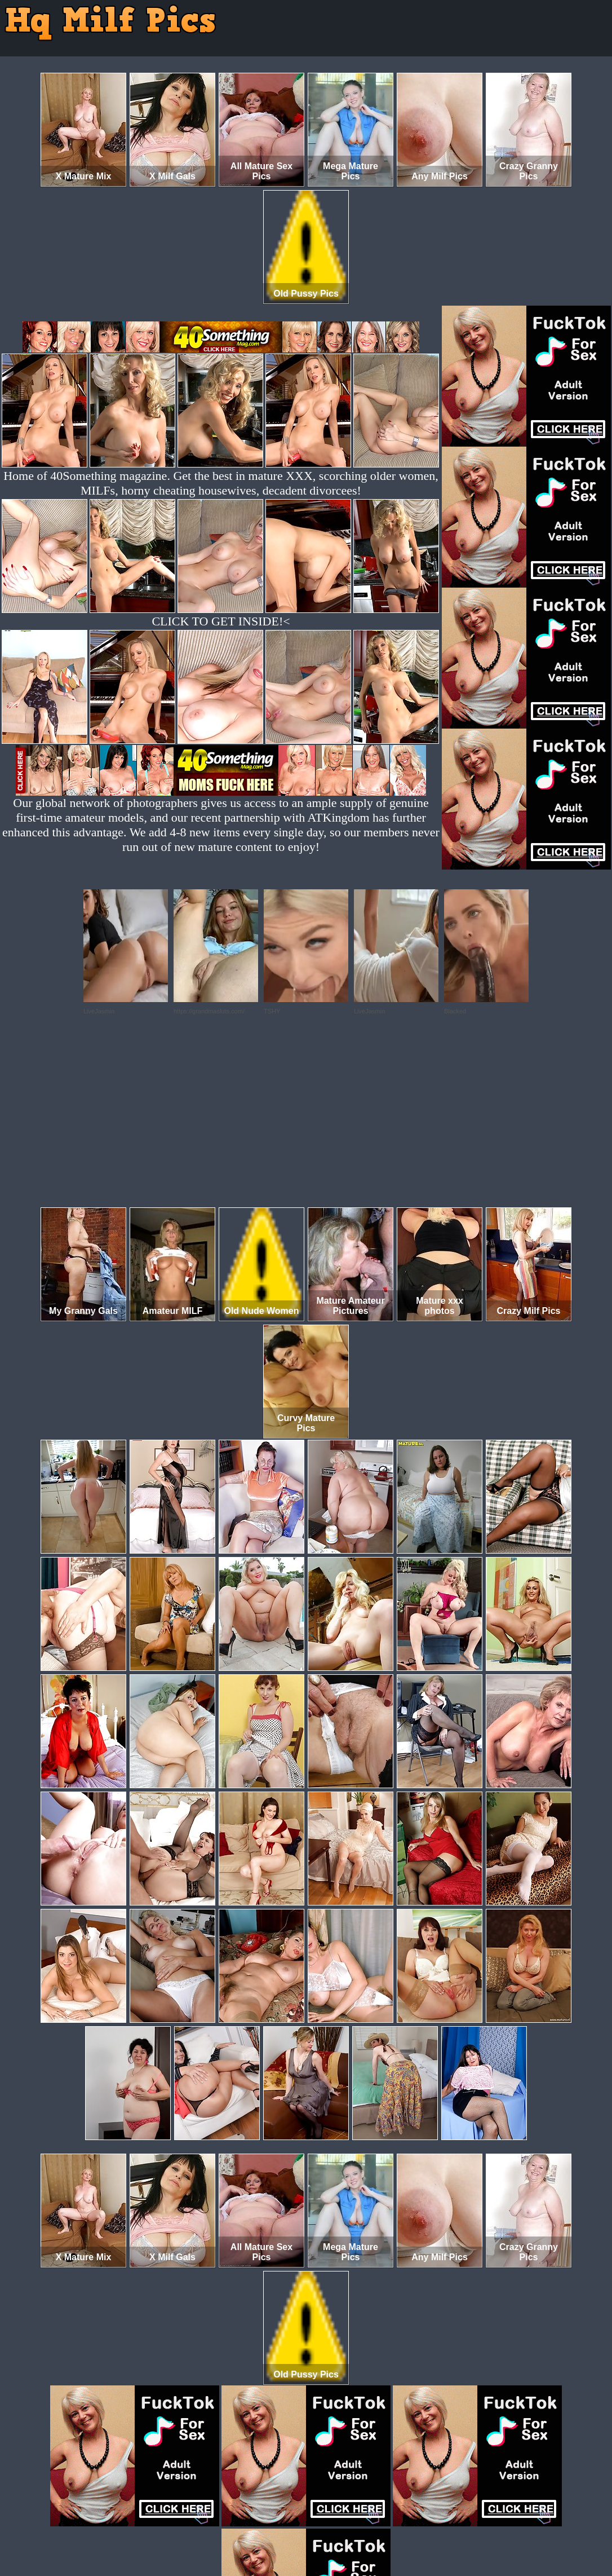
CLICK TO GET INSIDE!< (221, 621)
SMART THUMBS (326, 2529)
